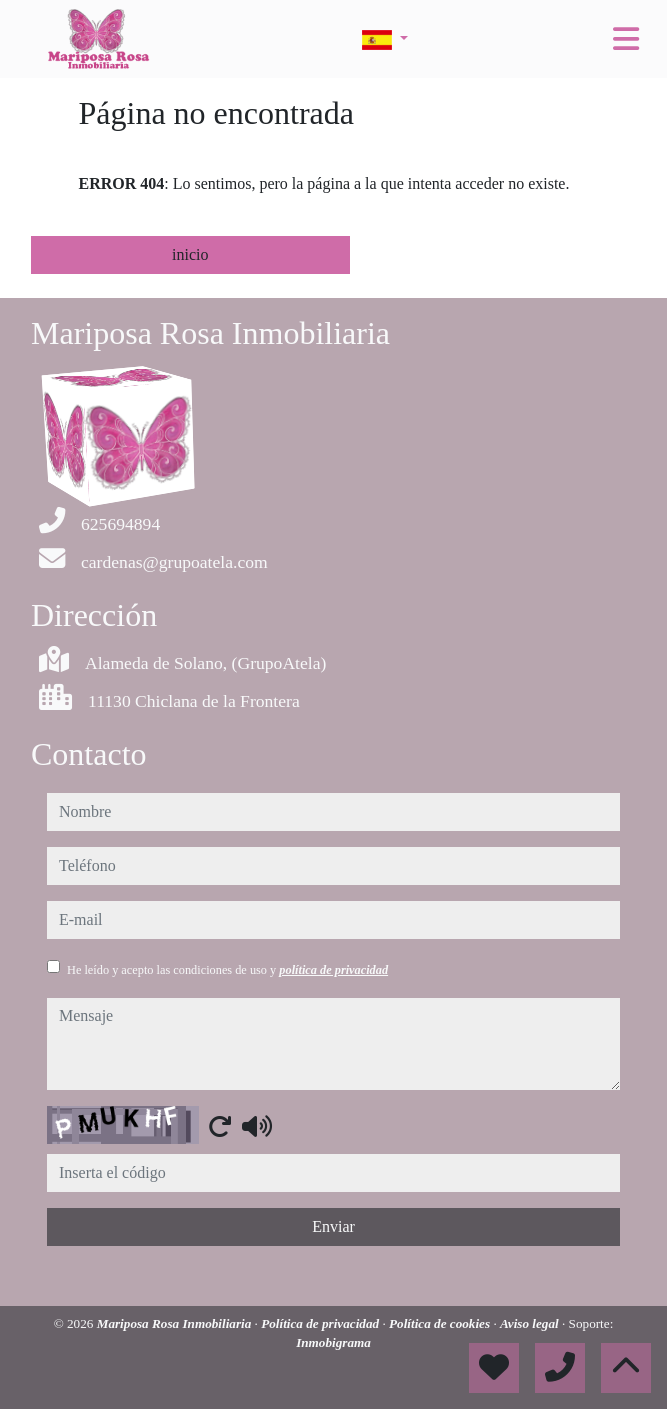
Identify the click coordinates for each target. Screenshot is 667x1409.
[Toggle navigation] (626, 39)
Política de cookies (441, 1323)
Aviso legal (531, 1323)
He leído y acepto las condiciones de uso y (227, 970)
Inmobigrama (333, 1342)
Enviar (333, 1226)
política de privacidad (333, 970)
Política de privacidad (321, 1323)
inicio (190, 254)
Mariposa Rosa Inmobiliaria (176, 1323)
